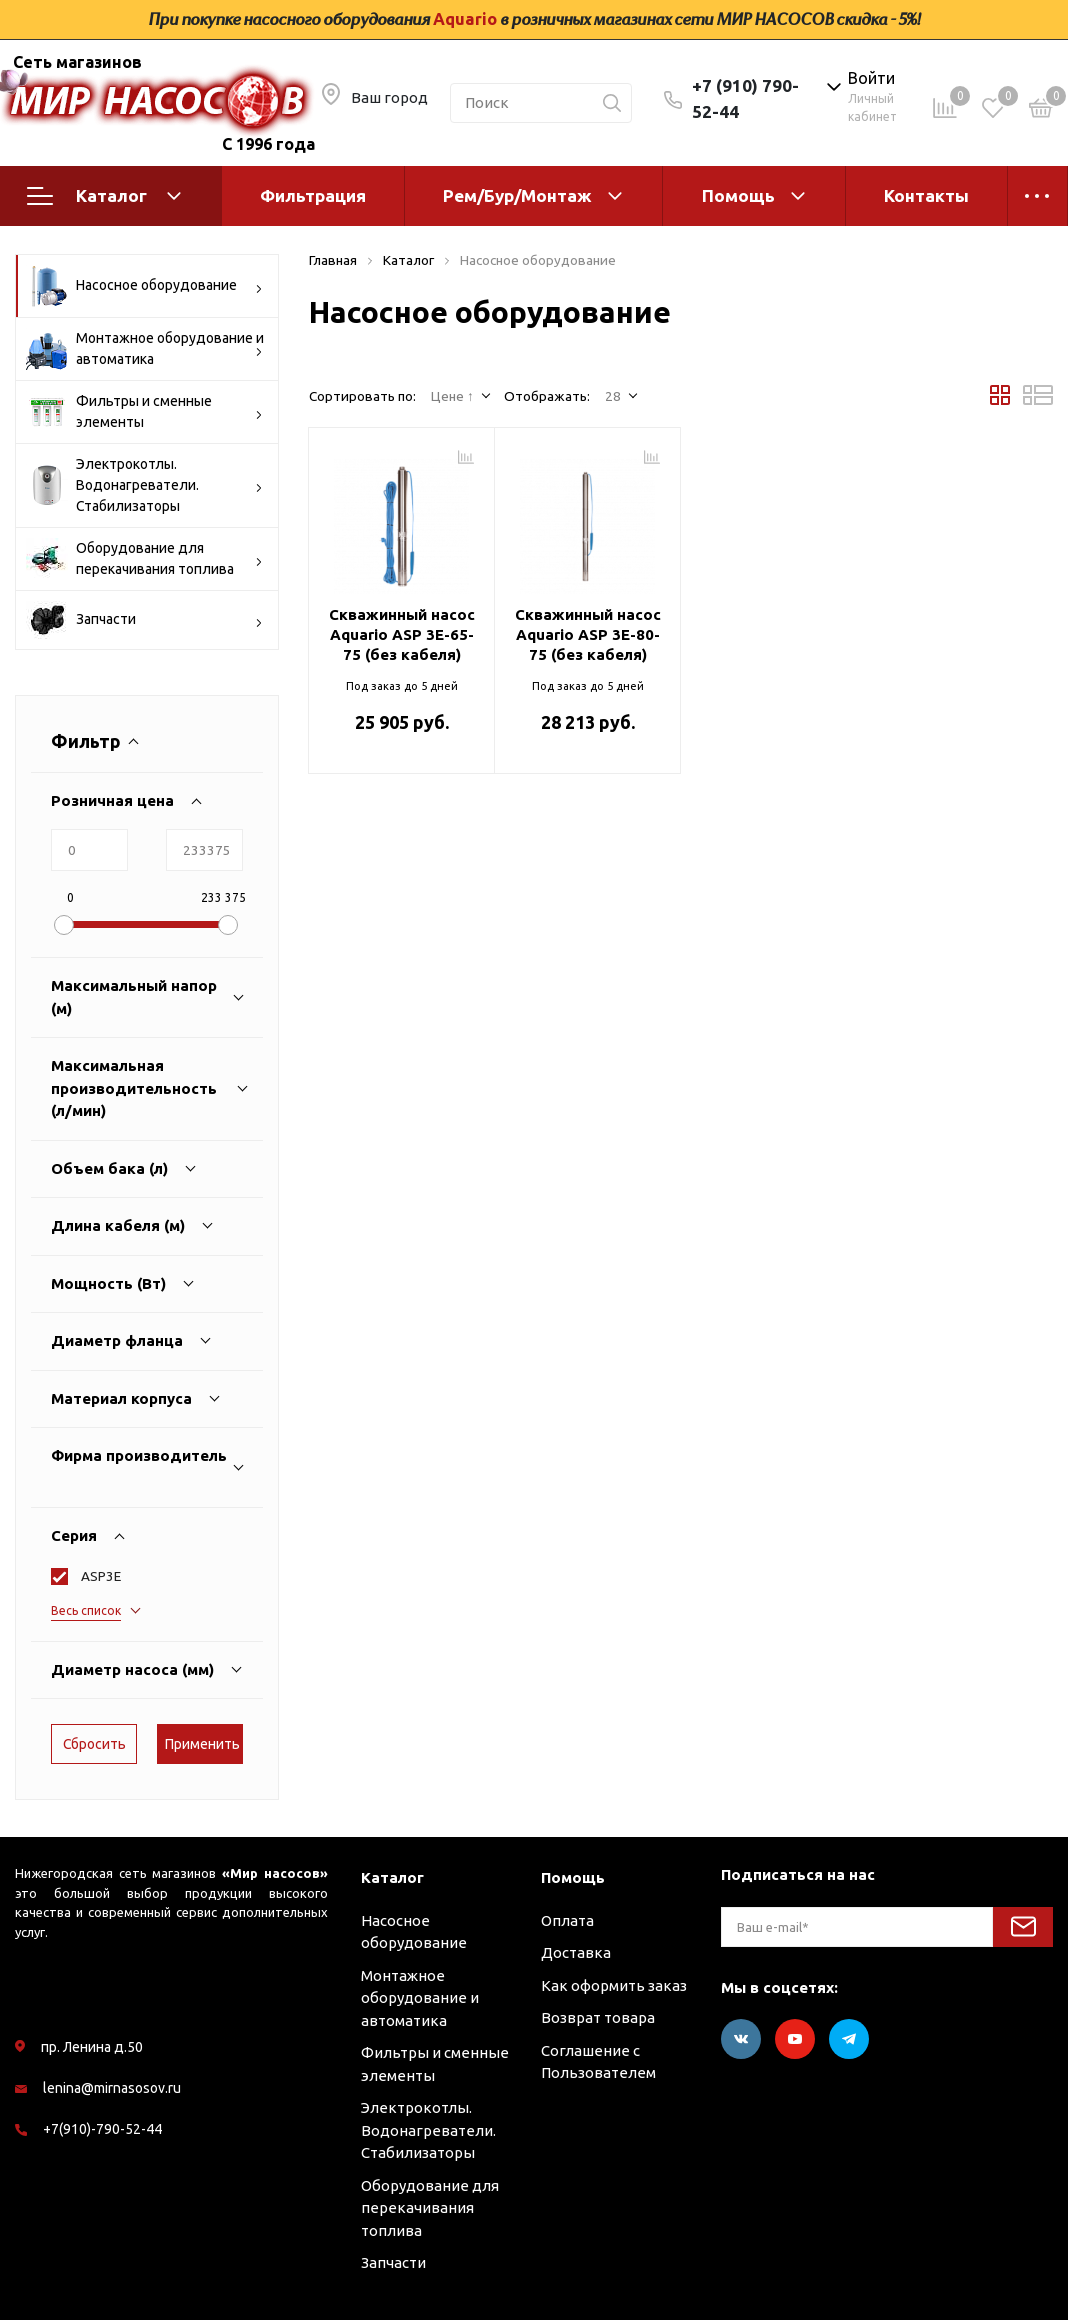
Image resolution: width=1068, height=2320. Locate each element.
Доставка (576, 1952)
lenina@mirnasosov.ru (112, 2088)
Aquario (465, 19)
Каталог (104, 196)
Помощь (738, 195)
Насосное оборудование (144, 286)
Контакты (926, 195)
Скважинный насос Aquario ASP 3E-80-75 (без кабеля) (588, 634)
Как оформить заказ (614, 1985)
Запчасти (144, 620)
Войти (871, 78)
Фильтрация (313, 195)
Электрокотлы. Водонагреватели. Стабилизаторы (144, 485)
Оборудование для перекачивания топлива (144, 559)
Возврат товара (598, 2017)
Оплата (567, 1920)
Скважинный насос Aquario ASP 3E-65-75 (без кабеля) (402, 634)
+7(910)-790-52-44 (102, 2129)
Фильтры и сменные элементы (144, 412)
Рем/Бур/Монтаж (517, 195)
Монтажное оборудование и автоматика (145, 349)
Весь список (86, 1610)
